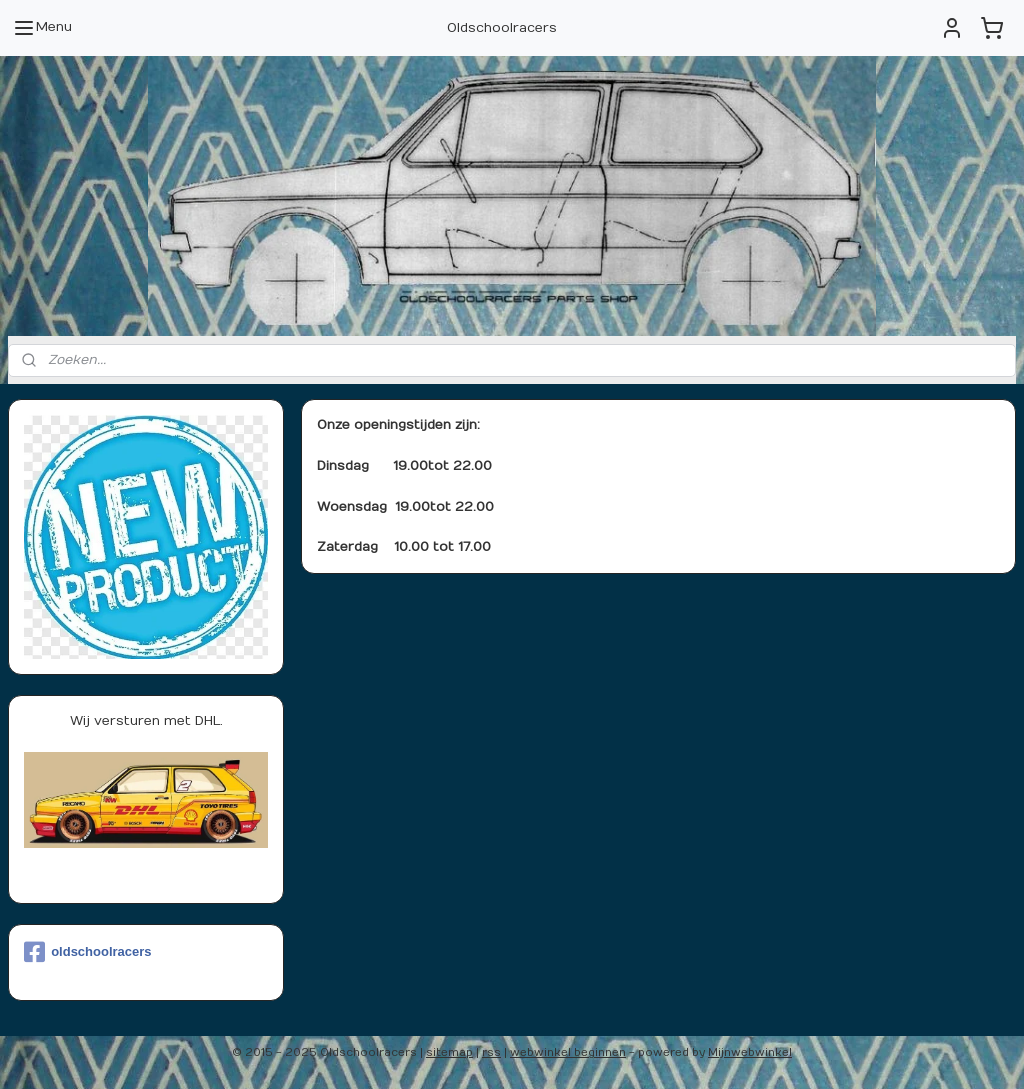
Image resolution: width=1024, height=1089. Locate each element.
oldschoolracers (87, 952)
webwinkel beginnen (568, 1052)
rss (491, 1052)
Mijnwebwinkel (750, 1052)
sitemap (449, 1052)
